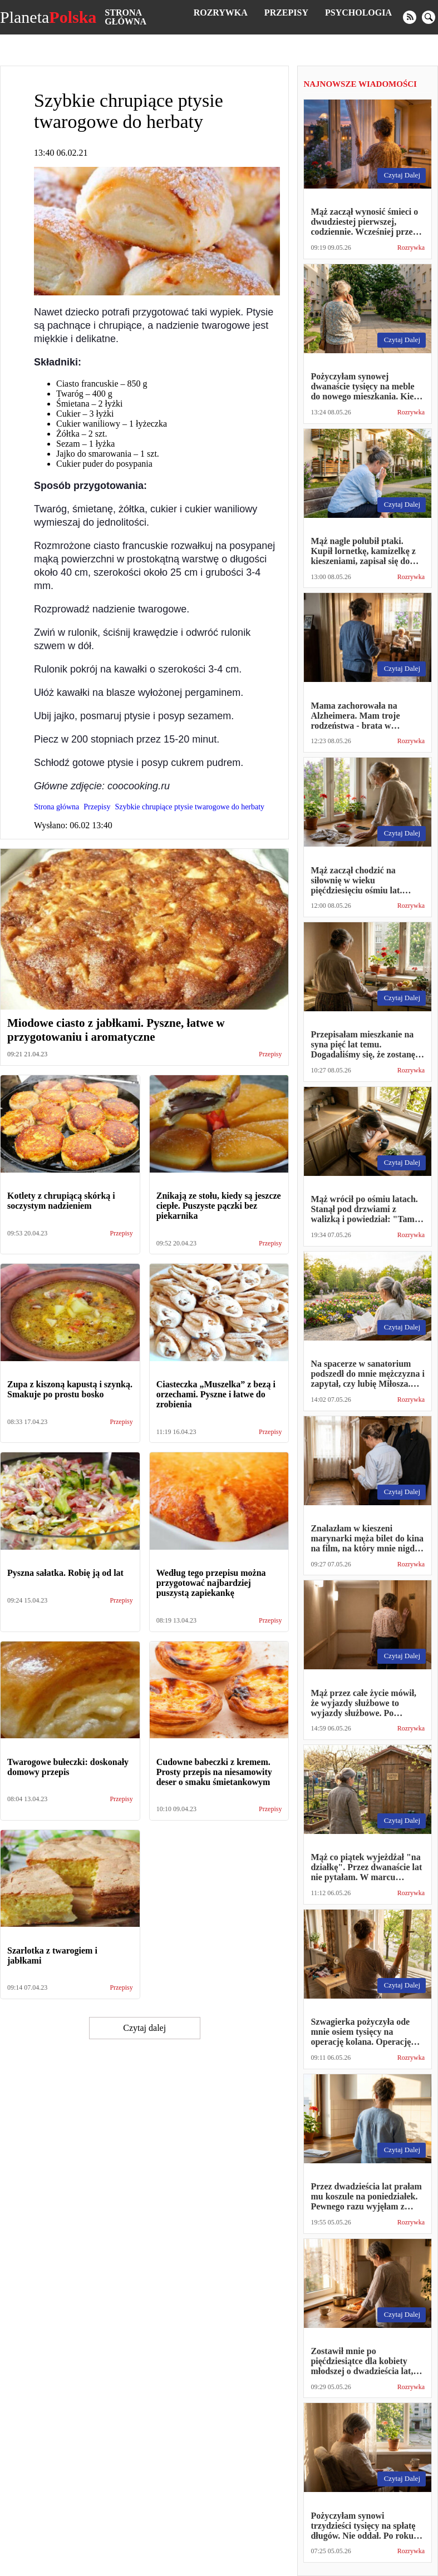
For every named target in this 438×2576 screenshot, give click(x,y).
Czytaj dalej (144, 2028)
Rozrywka (221, 12)
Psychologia (358, 12)
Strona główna (125, 17)
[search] (428, 17)
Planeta (48, 17)
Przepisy (286, 12)
